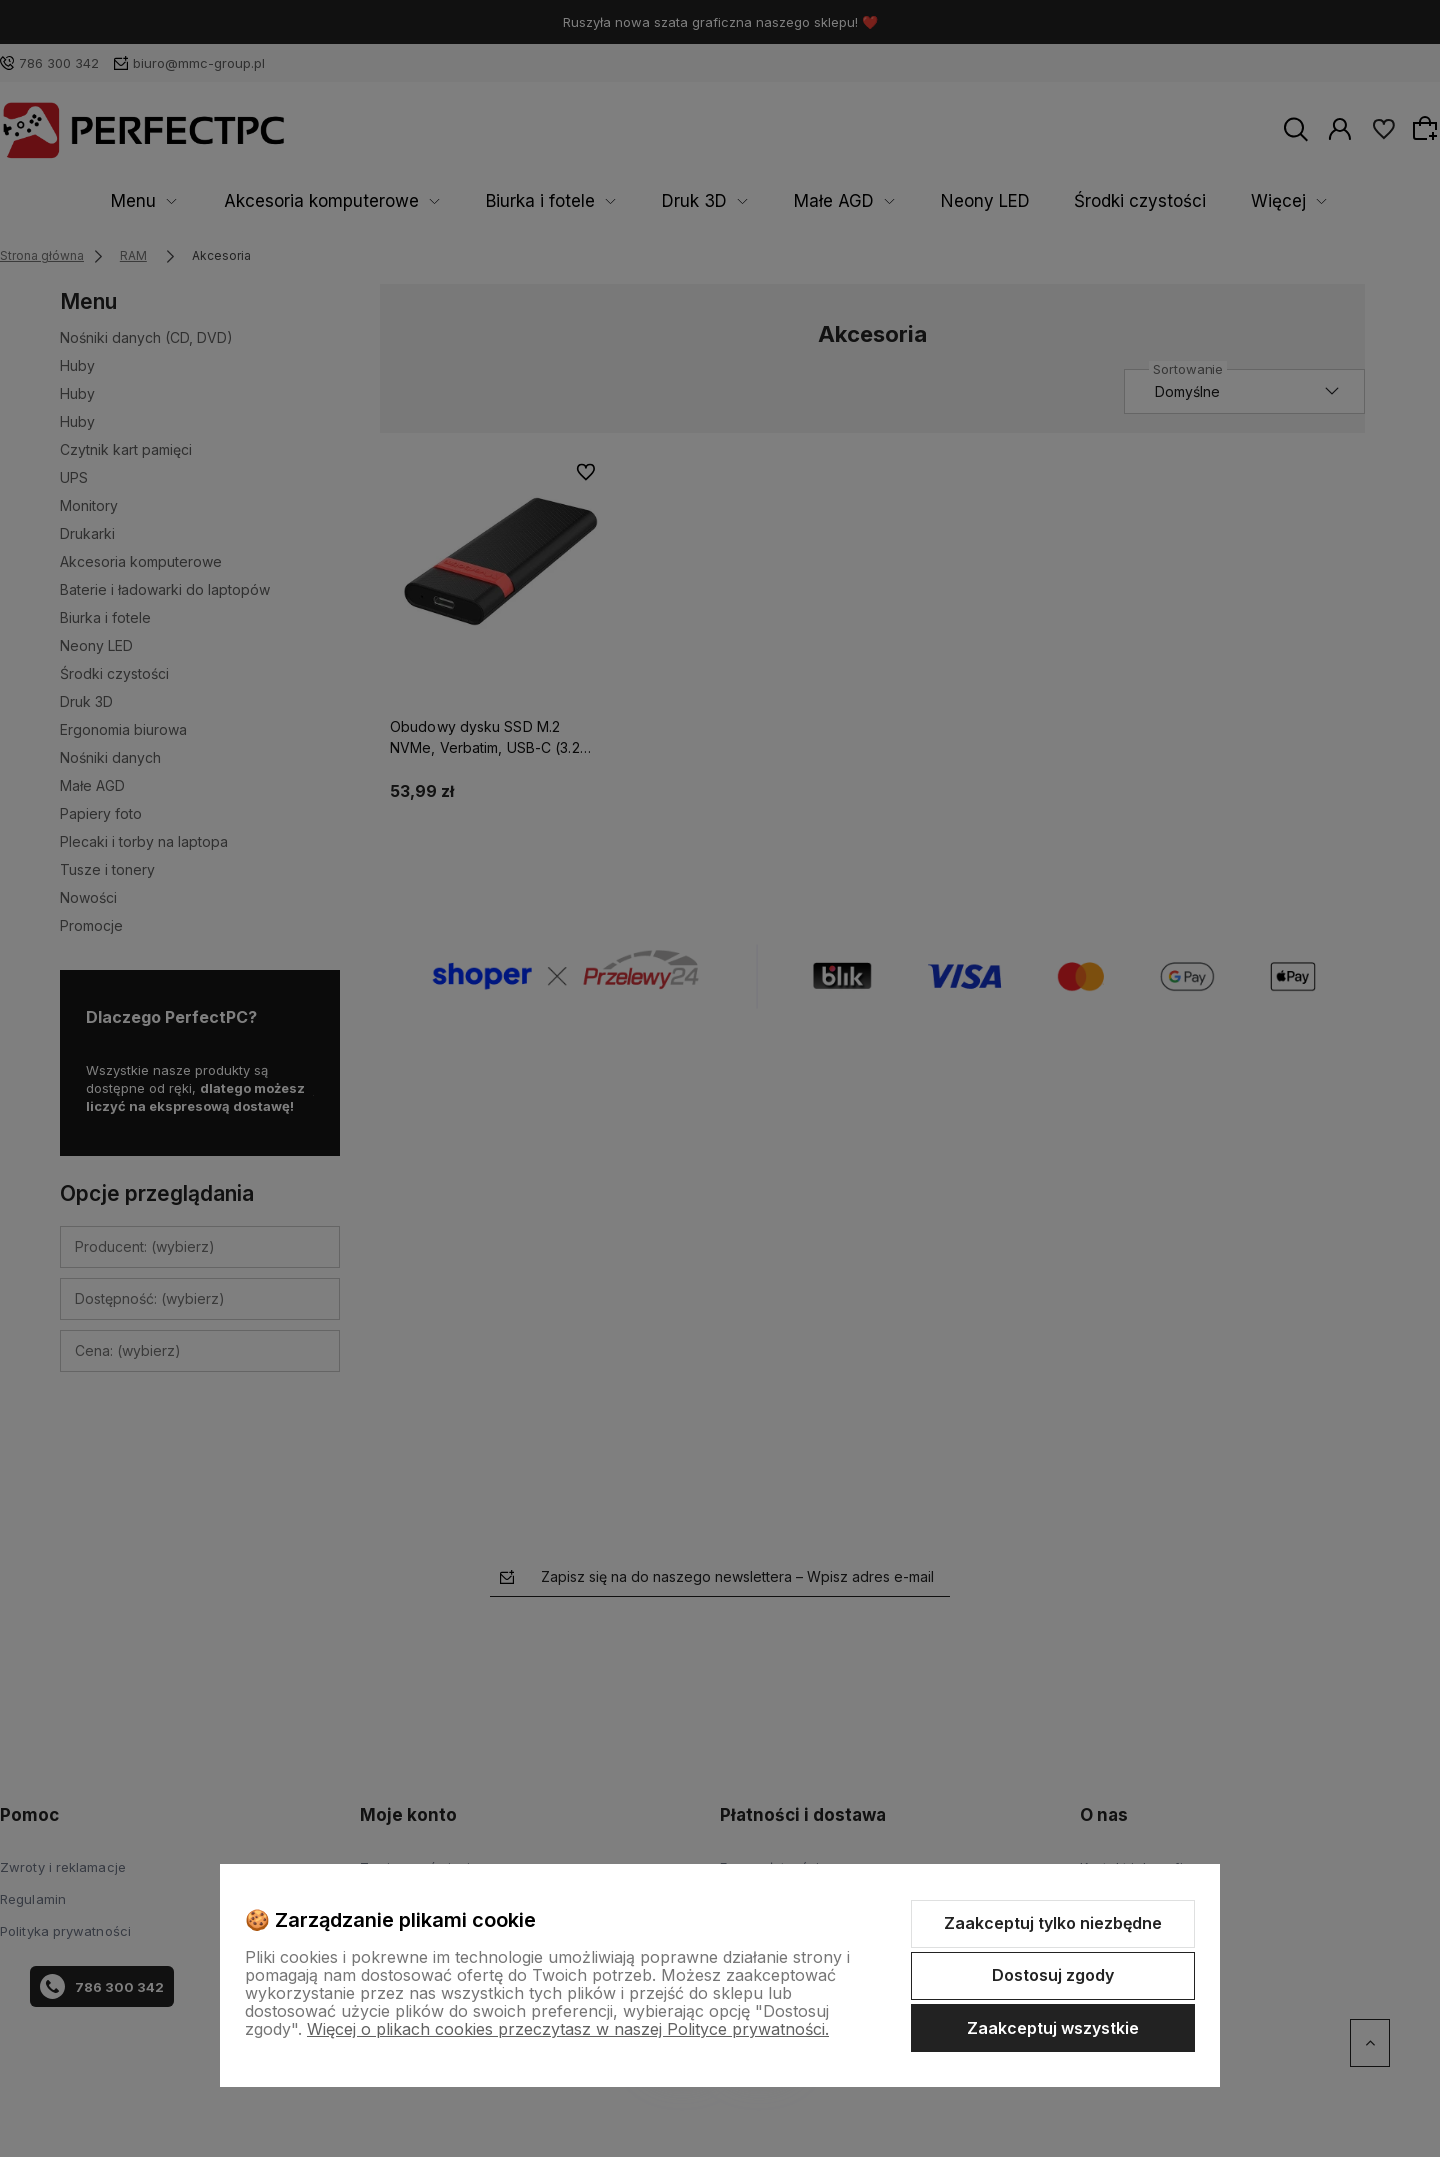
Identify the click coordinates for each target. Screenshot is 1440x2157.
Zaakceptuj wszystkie (1053, 2028)
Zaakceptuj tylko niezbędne (1053, 1923)
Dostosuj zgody (1053, 1975)
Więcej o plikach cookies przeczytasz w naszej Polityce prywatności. (568, 2029)
